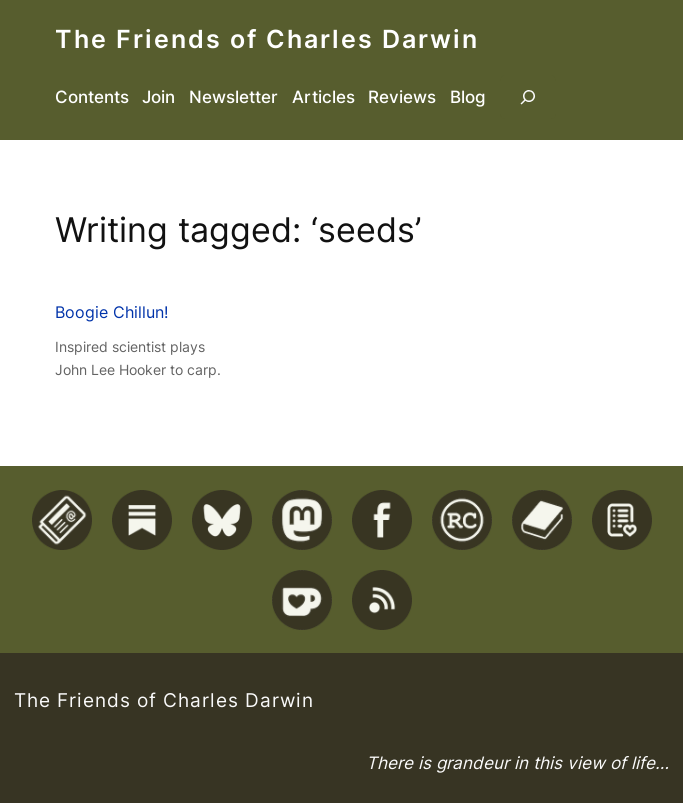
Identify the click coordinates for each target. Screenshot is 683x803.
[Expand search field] (528, 97)
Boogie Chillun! (111, 312)
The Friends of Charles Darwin (267, 39)
